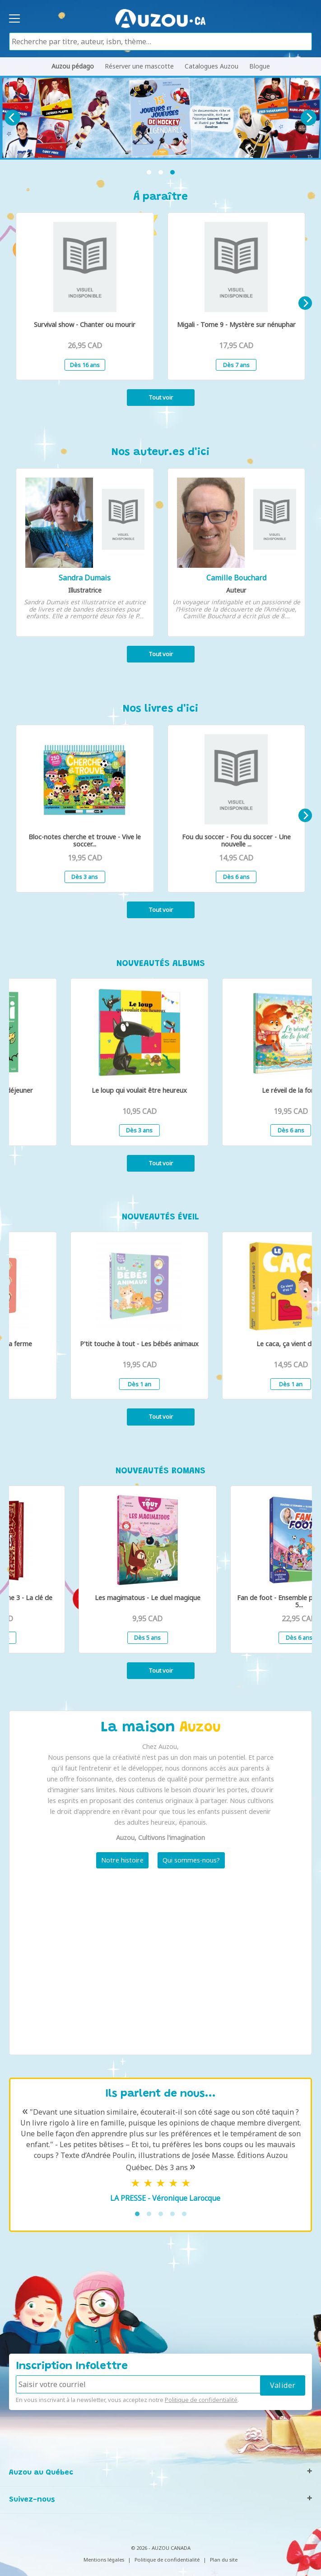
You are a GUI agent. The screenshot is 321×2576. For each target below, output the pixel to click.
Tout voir (161, 397)
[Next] (308, 118)
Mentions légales (104, 2559)
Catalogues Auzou (211, 66)
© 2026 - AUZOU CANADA (161, 2547)
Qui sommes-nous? (191, 1860)
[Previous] (12, 118)
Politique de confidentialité (201, 2400)
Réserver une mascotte (139, 66)
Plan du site (223, 2559)
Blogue (259, 66)
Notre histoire (122, 1860)
